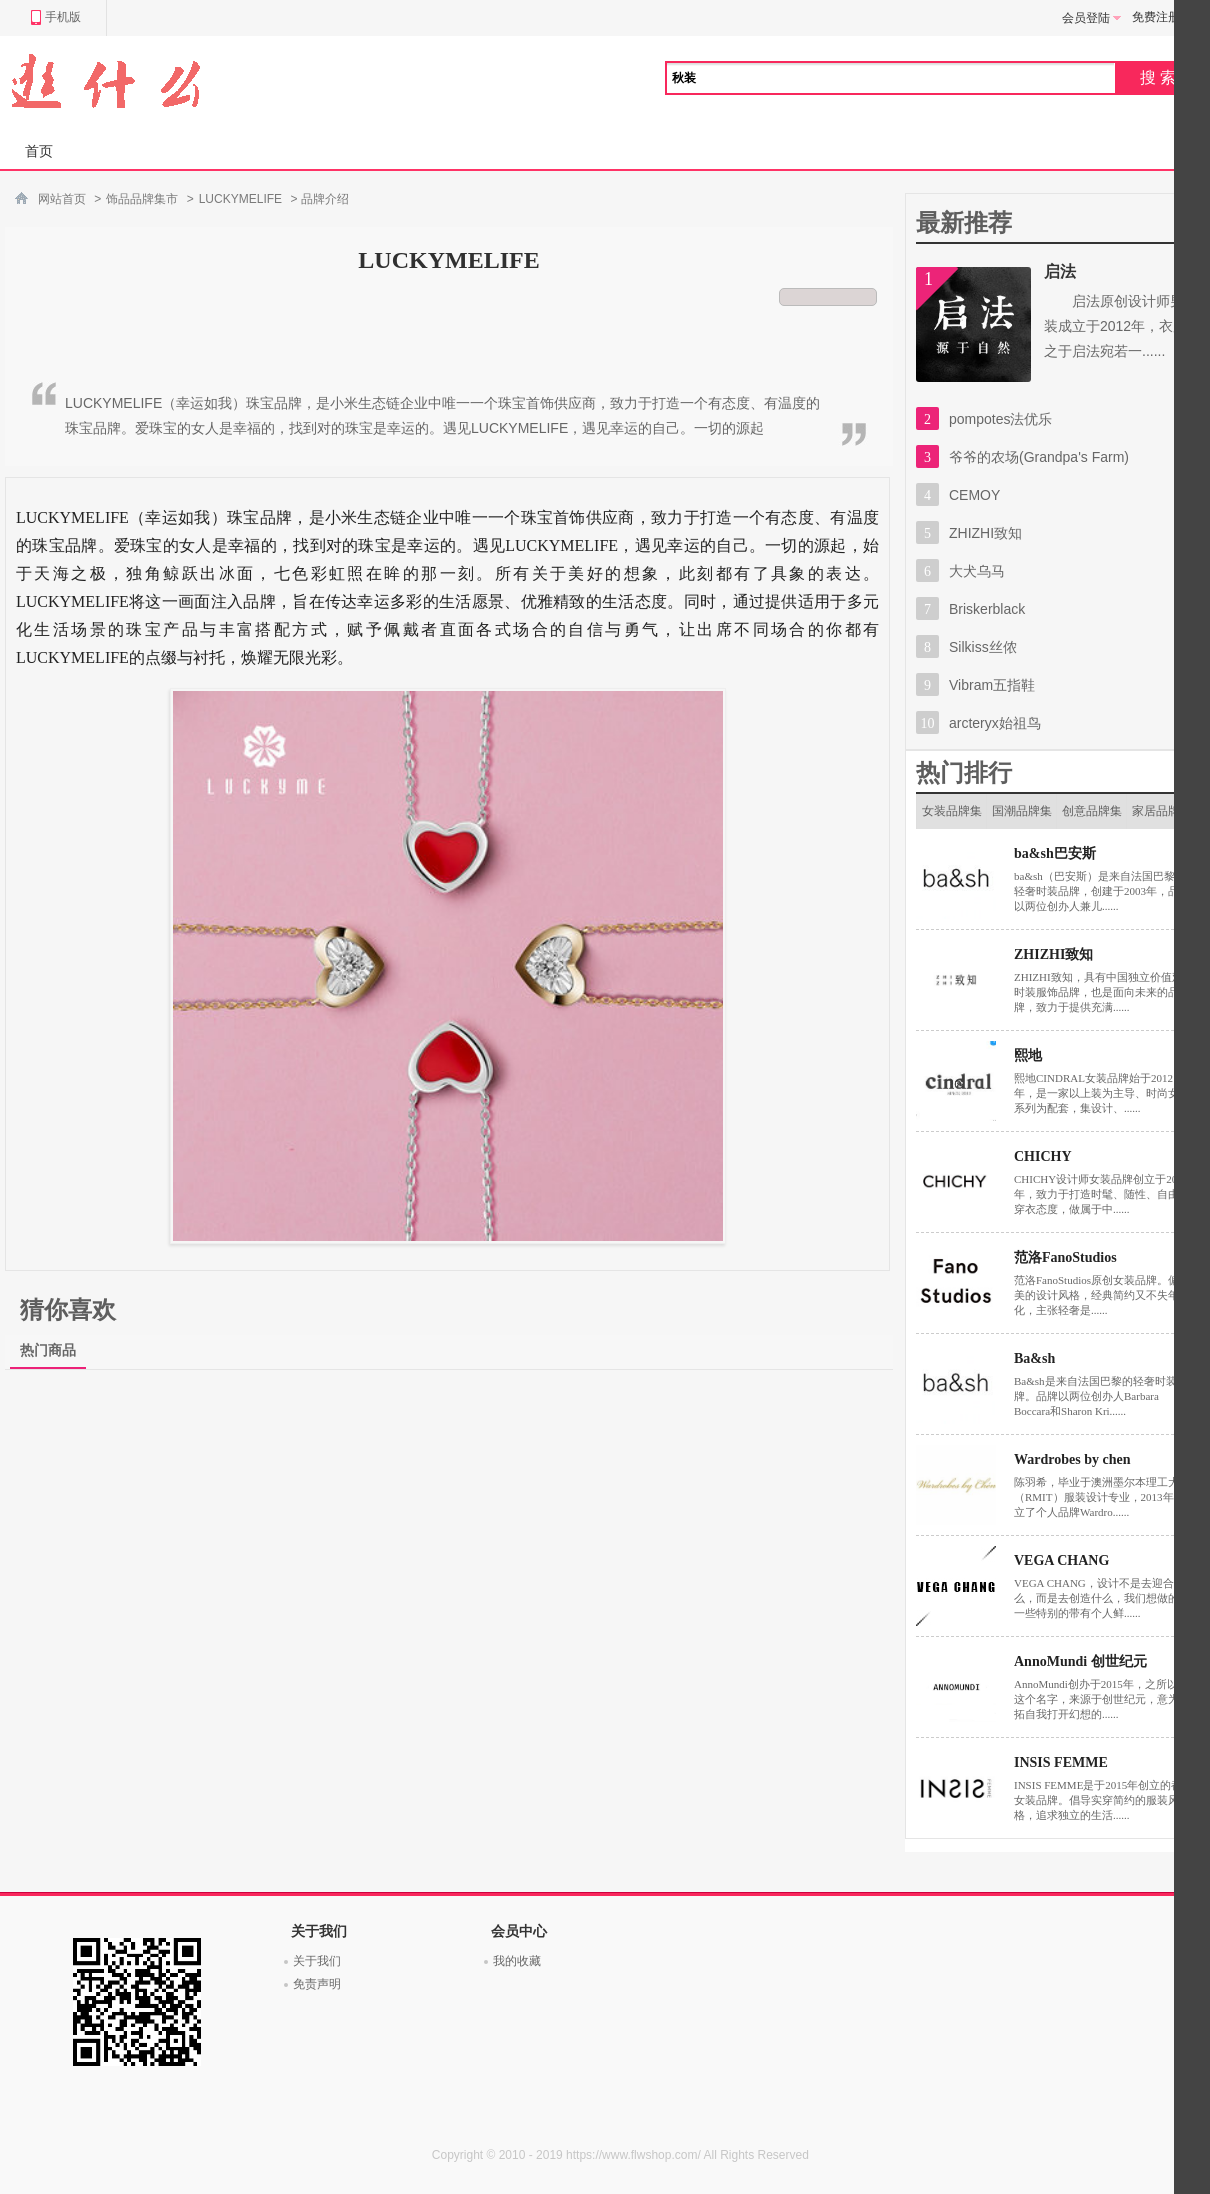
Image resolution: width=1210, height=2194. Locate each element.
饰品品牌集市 (142, 199)
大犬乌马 (977, 571)
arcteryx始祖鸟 (995, 723)
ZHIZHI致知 (985, 533)
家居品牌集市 (1162, 817)
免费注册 (1156, 17)
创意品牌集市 (1092, 817)
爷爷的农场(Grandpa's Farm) (1039, 457)
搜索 (1160, 77)
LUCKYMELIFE (240, 199)
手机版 (55, 17)
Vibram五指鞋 (992, 685)
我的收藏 (517, 1961)
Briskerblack (987, 609)
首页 (39, 151)
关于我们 (317, 1961)
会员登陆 (1092, 18)
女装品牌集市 (952, 817)
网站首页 (62, 199)
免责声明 (317, 1984)
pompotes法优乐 (1000, 419)
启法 (1060, 271)
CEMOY (974, 495)
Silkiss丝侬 (983, 647)
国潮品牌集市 (1022, 817)
